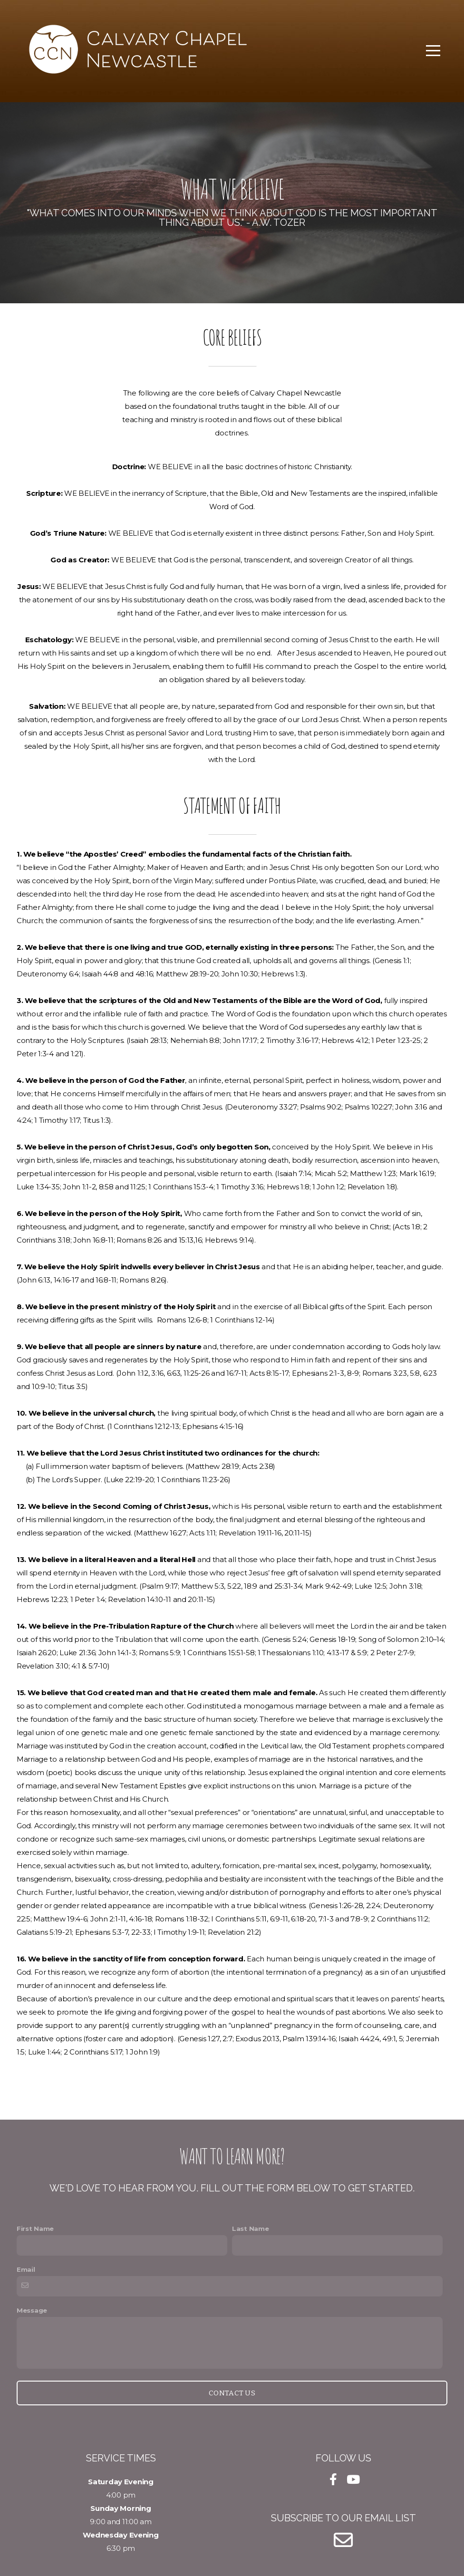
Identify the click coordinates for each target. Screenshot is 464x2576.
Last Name (250, 2228)
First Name (35, 2228)
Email (26, 2269)
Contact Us (232, 2393)
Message (32, 2310)
